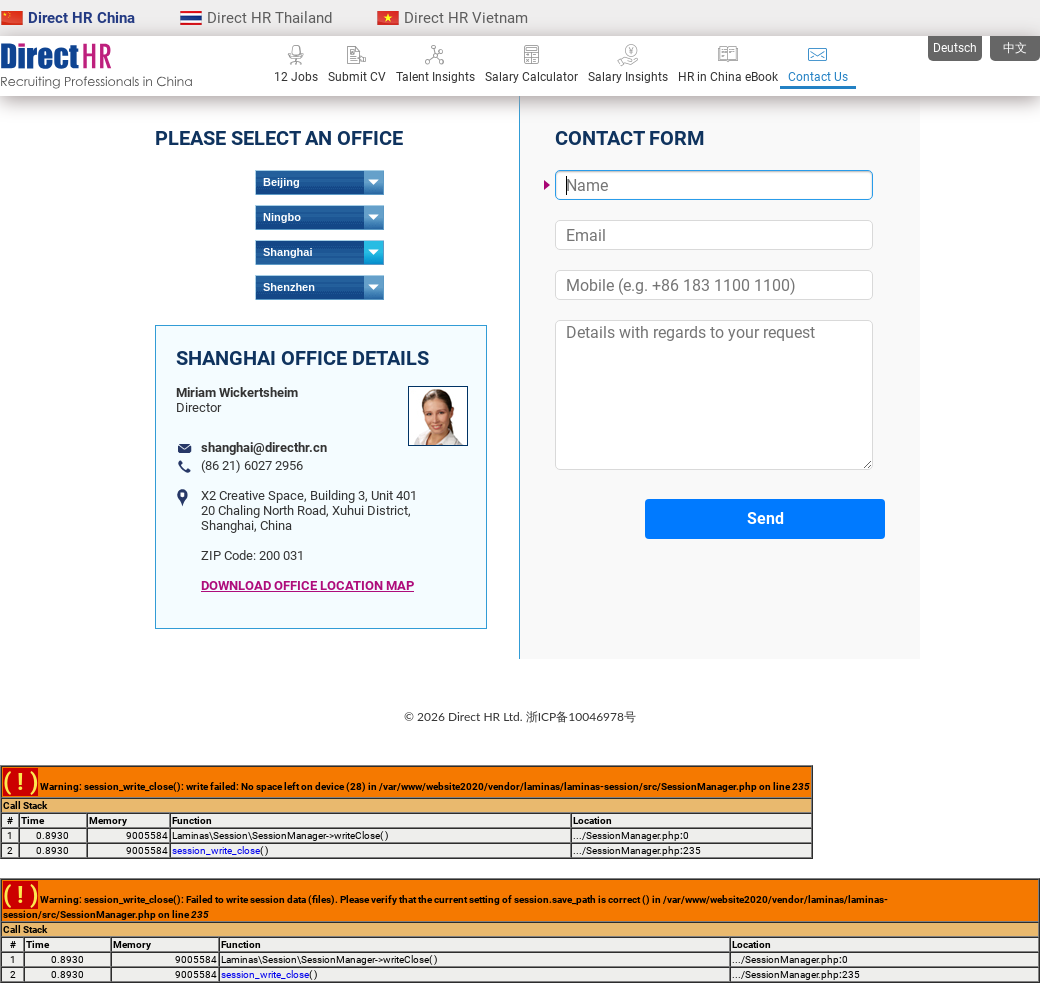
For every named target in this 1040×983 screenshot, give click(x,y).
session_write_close (216, 850)
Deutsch (955, 48)
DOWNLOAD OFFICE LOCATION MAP (307, 585)
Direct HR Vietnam (452, 18)
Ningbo (282, 217)
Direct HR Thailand (256, 18)
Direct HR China (68, 18)
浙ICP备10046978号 (581, 716)
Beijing (281, 182)
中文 (1015, 48)
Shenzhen (289, 287)
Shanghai (288, 252)
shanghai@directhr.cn (264, 447)
